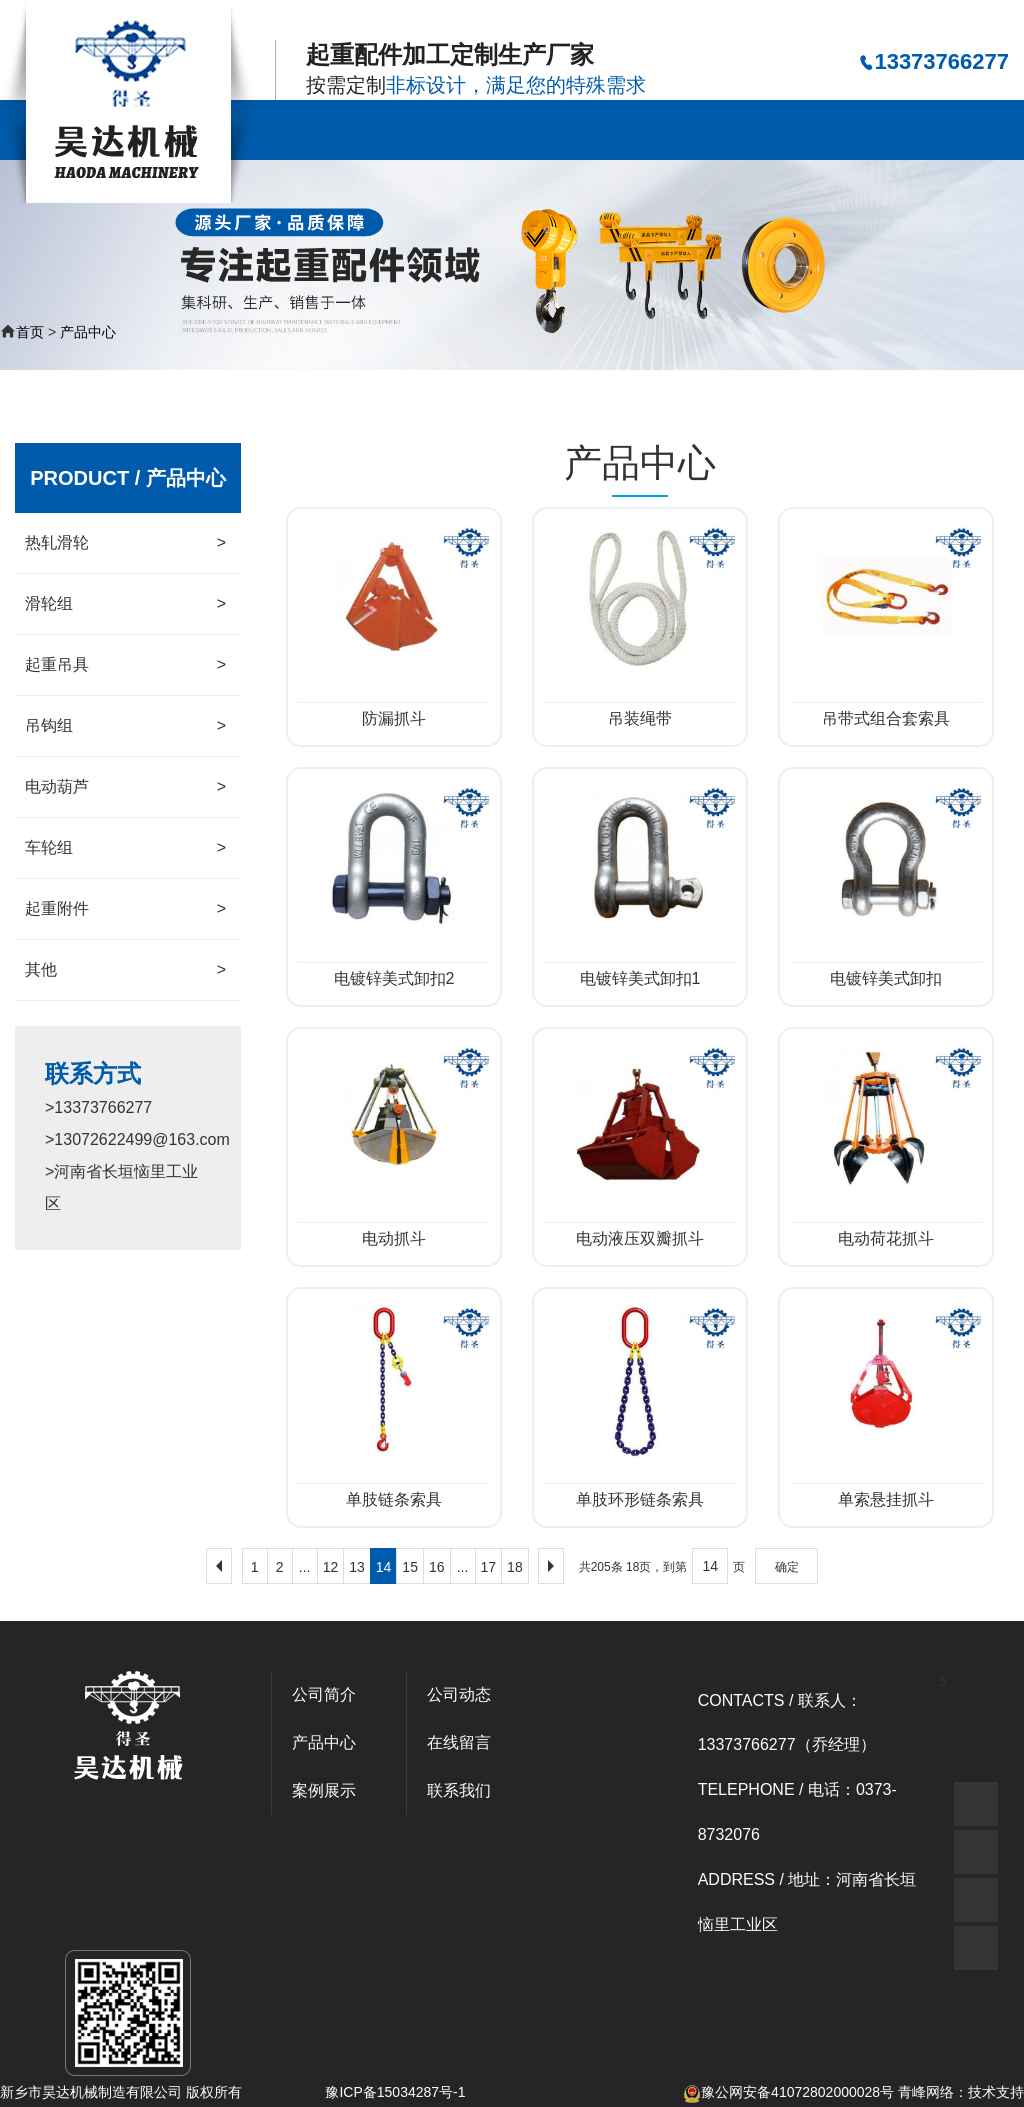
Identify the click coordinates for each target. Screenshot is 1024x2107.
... (305, 1567)
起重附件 (125, 909)
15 (410, 1567)
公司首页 (308, 130)
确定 (787, 1567)
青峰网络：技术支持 (961, 2092)
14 (384, 1567)
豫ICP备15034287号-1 (395, 2092)
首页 (30, 332)
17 (489, 1567)
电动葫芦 (125, 787)
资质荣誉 (785, 130)
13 (357, 1567)
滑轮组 (125, 604)
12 (331, 1567)
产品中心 (499, 130)
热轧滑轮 (125, 543)
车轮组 (125, 848)
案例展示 (594, 130)
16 (437, 1567)
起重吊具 (125, 665)
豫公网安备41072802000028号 (788, 2092)
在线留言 (881, 130)
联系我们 (976, 130)
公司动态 (690, 130)
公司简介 (403, 130)
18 (515, 1567)
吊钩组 (125, 726)
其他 (125, 970)
